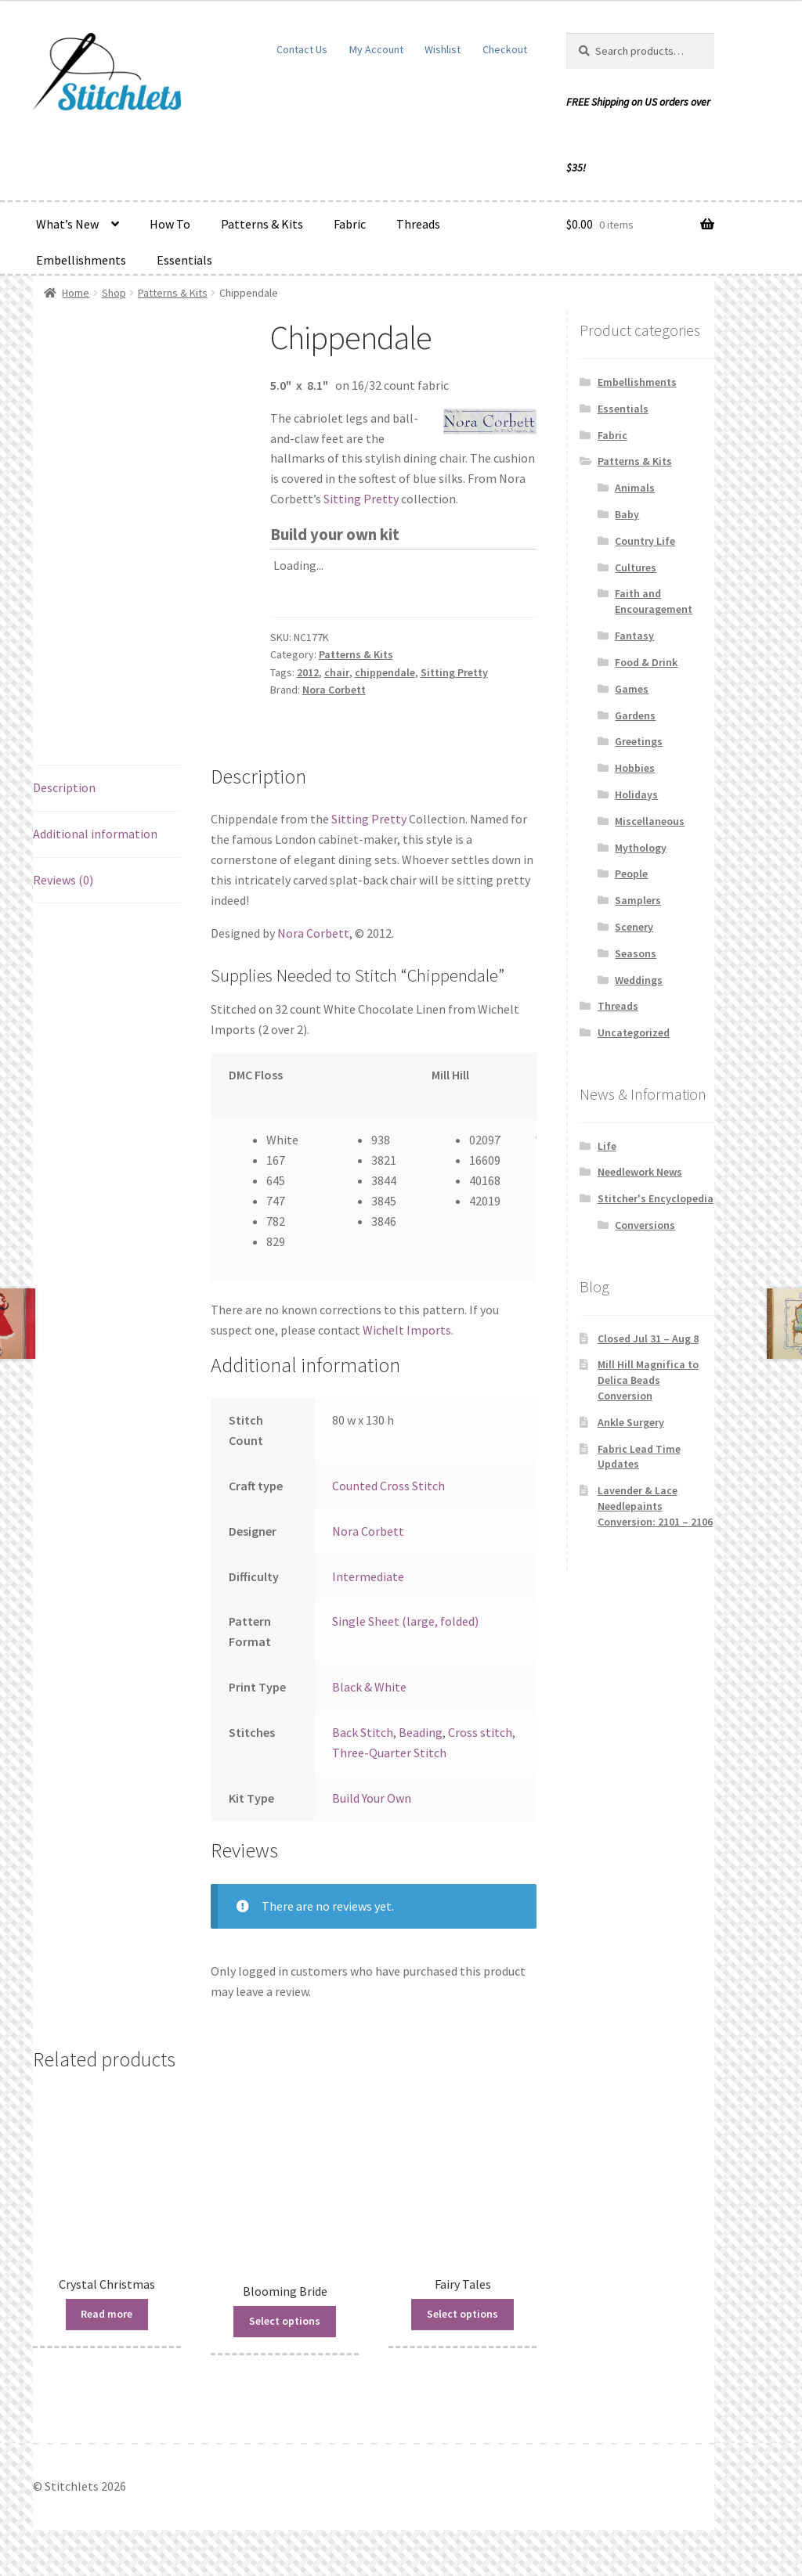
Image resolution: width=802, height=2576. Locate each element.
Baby (627, 514)
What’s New (67, 224)
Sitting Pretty (361, 498)
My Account (376, 49)
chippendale (385, 672)
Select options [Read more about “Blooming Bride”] (284, 2321)
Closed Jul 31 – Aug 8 (648, 1338)
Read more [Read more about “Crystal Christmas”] (106, 2314)
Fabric (350, 224)
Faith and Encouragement (653, 601)
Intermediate (368, 1576)
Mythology (641, 848)
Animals (635, 488)
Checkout (504, 49)
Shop (114, 293)
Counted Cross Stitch (388, 1485)
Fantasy (634, 636)
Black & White (369, 1687)
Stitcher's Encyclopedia (655, 1198)
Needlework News (640, 1172)
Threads (418, 224)
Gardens (635, 715)
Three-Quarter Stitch (389, 1752)
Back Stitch (362, 1732)
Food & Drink (646, 662)
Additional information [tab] (95, 833)
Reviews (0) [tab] (63, 880)
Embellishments (81, 260)
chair (336, 672)
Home (75, 293)
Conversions (645, 1225)
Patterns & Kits (262, 224)
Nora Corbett (334, 690)
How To (170, 224)
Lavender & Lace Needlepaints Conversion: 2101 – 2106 (655, 1506)
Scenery (634, 927)
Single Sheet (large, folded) (405, 1621)
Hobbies (635, 768)
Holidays (636, 794)
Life (607, 1146)
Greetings (639, 741)
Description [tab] (64, 787)
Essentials (184, 260)
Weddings (639, 980)
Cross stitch (480, 1732)
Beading (421, 1732)
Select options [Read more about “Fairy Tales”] (462, 2314)
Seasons (635, 953)
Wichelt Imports (407, 1330)
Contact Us (301, 49)
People (631, 873)
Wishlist (442, 49)
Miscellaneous (650, 821)
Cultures (635, 567)
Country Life (645, 541)
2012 (308, 672)
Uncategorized (634, 1032)
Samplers (638, 900)
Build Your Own (371, 1798)
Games (631, 689)
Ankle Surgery (631, 1422)
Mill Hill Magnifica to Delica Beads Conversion (648, 1380)
